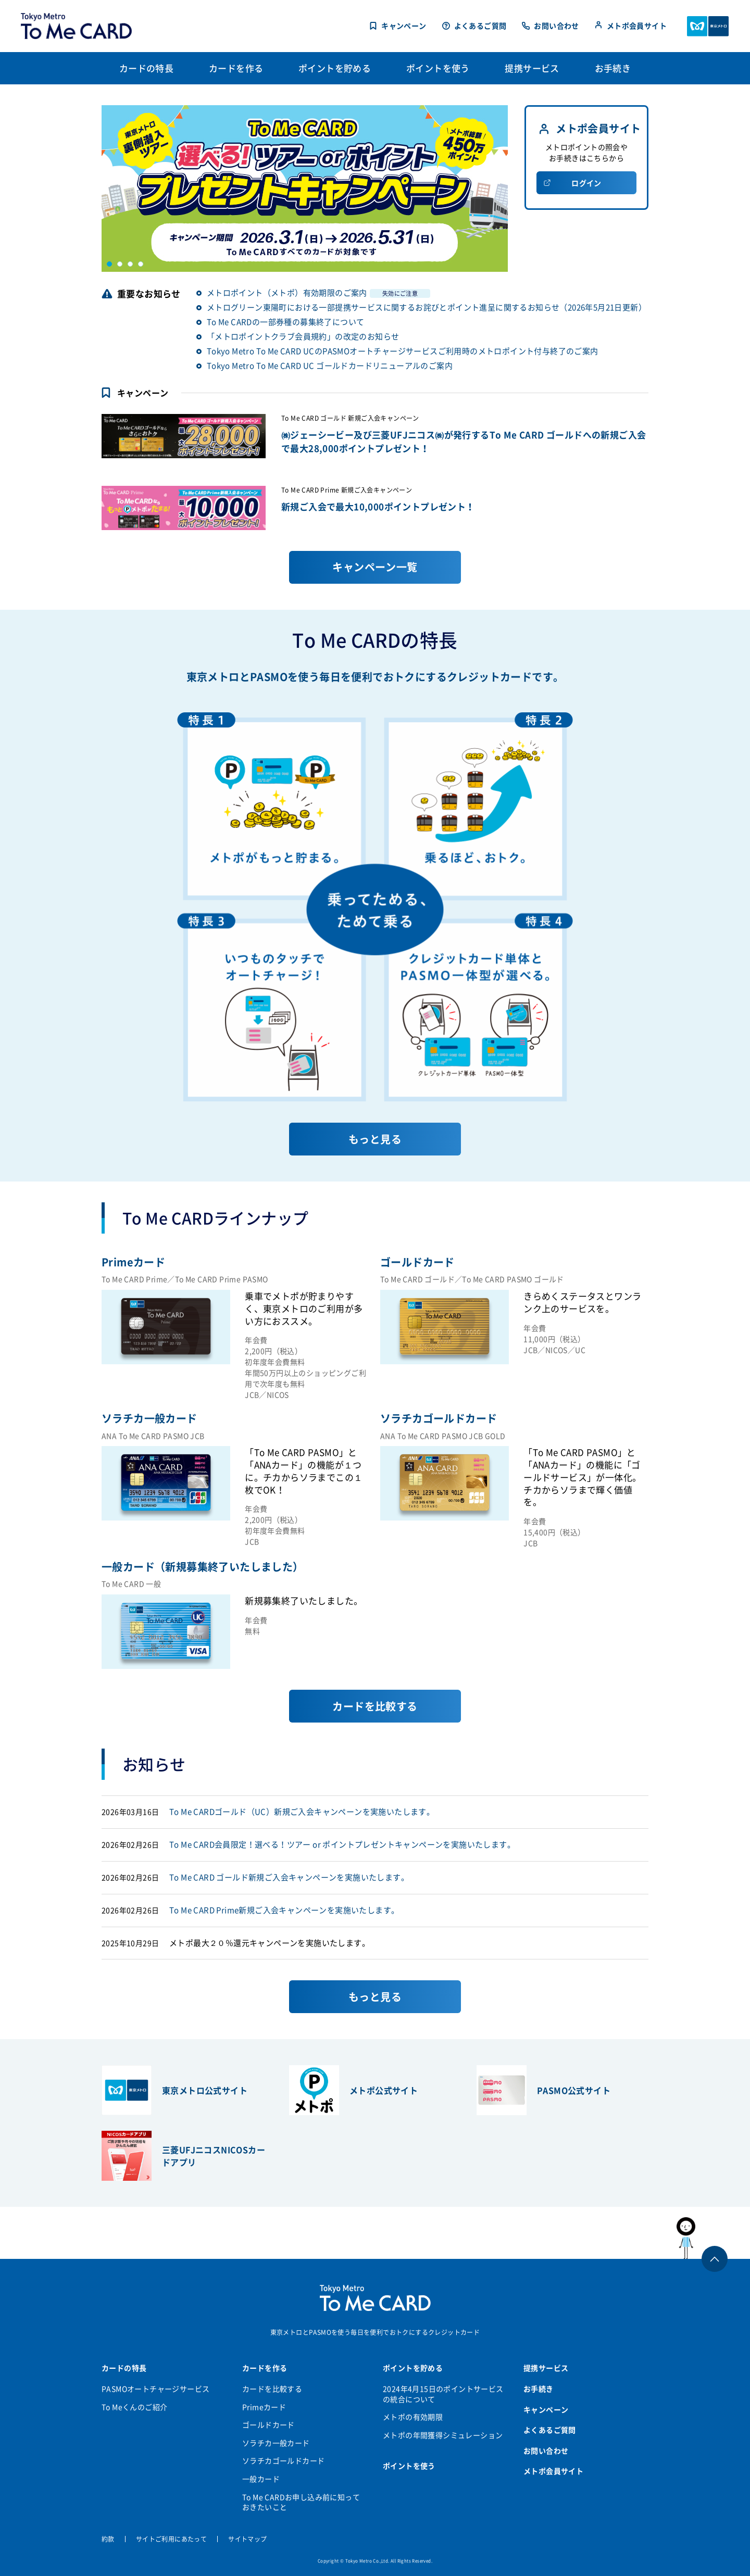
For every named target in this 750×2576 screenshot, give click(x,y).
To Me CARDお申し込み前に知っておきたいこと (301, 2502)
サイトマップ (247, 2539)
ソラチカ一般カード (276, 2442)
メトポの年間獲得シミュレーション (443, 2435)
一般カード (261, 2478)
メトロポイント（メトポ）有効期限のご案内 (318, 292)
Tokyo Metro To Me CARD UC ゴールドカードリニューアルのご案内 (330, 365)
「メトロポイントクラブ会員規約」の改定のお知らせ (303, 336)
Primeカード (264, 2407)
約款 (108, 2539)
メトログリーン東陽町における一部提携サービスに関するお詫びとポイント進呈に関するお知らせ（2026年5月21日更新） (426, 307)
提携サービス (545, 2368)
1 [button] (109, 264)
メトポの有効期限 (413, 2416)
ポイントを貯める (413, 2368)
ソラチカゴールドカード (283, 2460)
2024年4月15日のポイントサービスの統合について (443, 2393)
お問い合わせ (556, 26)
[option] (305, 188)
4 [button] (140, 264)
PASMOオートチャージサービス (155, 2388)
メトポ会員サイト (637, 25)
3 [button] (130, 264)
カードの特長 (124, 2368)
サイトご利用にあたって (171, 2539)
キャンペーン (403, 26)
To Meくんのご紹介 (134, 2407)
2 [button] (119, 264)
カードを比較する (272, 2388)
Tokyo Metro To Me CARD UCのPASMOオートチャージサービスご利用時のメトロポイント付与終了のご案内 (402, 351)
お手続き (538, 2388)
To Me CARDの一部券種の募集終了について (286, 322)
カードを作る (264, 2368)
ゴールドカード (268, 2424)
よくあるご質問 (480, 26)
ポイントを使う (409, 2465)
